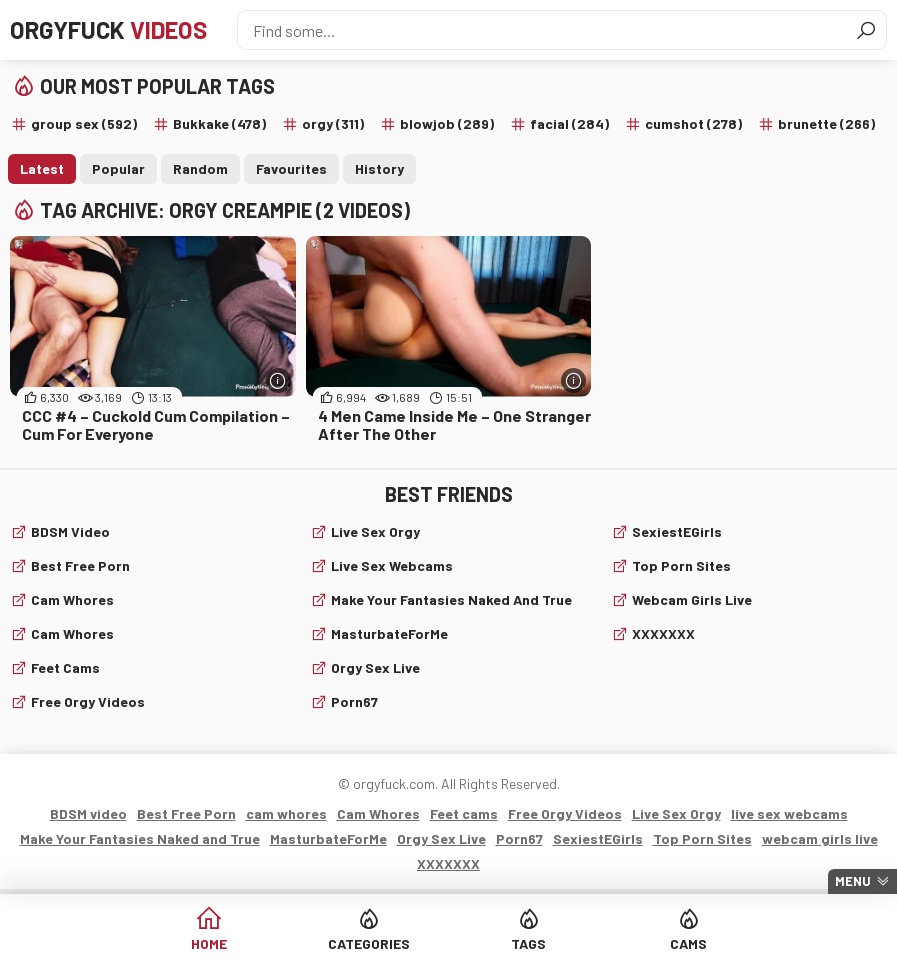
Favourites (291, 168)
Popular (118, 168)
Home (209, 943)
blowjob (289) (447, 123)
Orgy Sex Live (375, 667)
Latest (42, 168)
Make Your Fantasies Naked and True (451, 599)
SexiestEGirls (677, 531)
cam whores (72, 599)
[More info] (278, 380)
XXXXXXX (663, 633)
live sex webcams (392, 565)
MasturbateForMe (389, 633)
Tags (528, 943)
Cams (688, 943)
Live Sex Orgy (375, 531)
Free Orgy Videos (88, 701)
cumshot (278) (693, 123)
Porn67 (354, 701)
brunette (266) (826, 123)
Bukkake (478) (219, 123)
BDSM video (70, 531)
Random (200, 168)
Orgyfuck (108, 29)
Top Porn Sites (681, 565)
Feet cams (65, 667)
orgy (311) (333, 123)
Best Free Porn (80, 565)
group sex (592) (84, 123)
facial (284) (569, 123)
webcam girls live (692, 599)
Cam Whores (72, 633)
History (379, 168)
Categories (369, 943)
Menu (853, 881)
